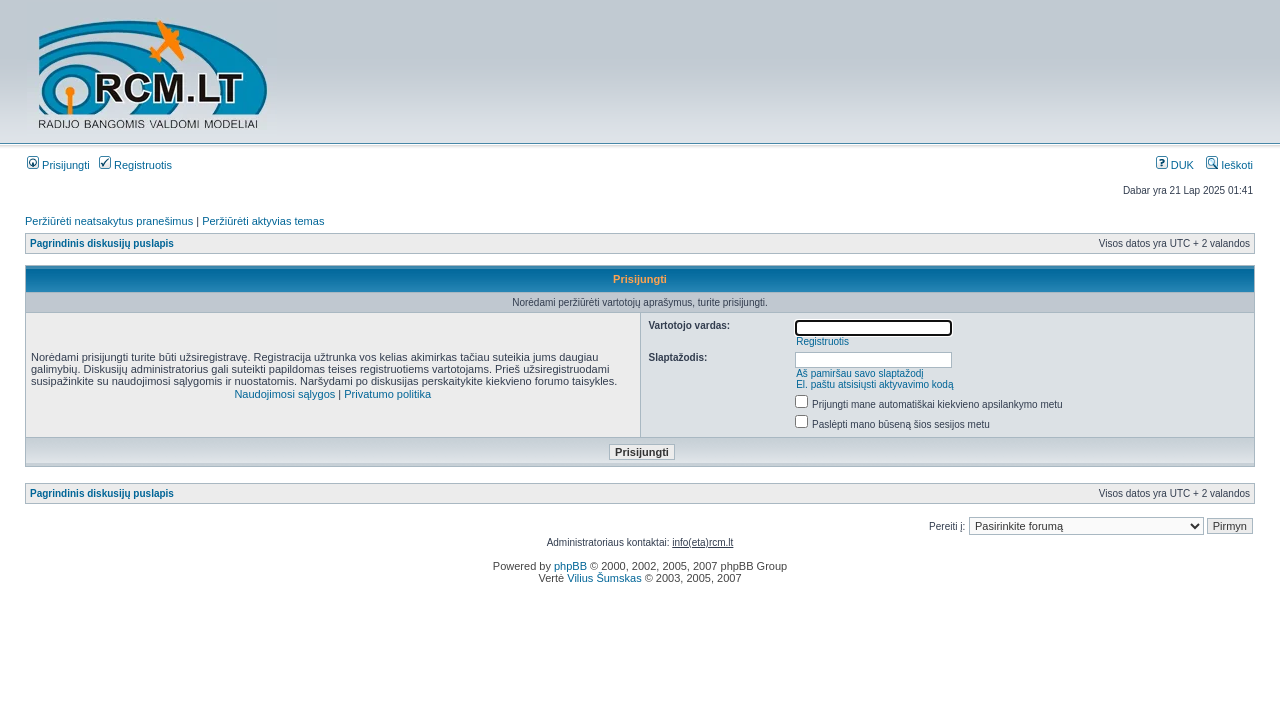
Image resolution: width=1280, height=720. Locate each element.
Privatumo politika (387, 394)
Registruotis (135, 165)
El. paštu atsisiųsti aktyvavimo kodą (874, 384)
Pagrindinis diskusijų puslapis (102, 243)
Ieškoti (1229, 165)
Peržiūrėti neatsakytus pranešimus (109, 221)
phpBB (570, 566)
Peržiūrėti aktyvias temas (263, 221)
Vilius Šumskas (604, 578)
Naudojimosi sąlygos (284, 394)
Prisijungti (58, 165)
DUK (1175, 165)
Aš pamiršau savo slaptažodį (859, 373)
